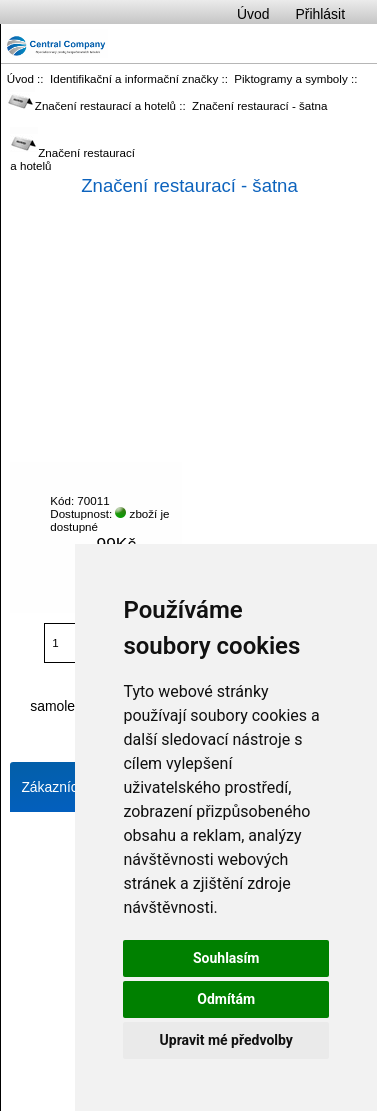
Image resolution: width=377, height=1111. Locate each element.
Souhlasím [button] (226, 958)
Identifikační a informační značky (134, 78)
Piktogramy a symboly (290, 78)
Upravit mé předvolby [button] (226, 1040)
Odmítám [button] (226, 999)
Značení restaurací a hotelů (91, 105)
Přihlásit (320, 14)
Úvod (253, 14)
